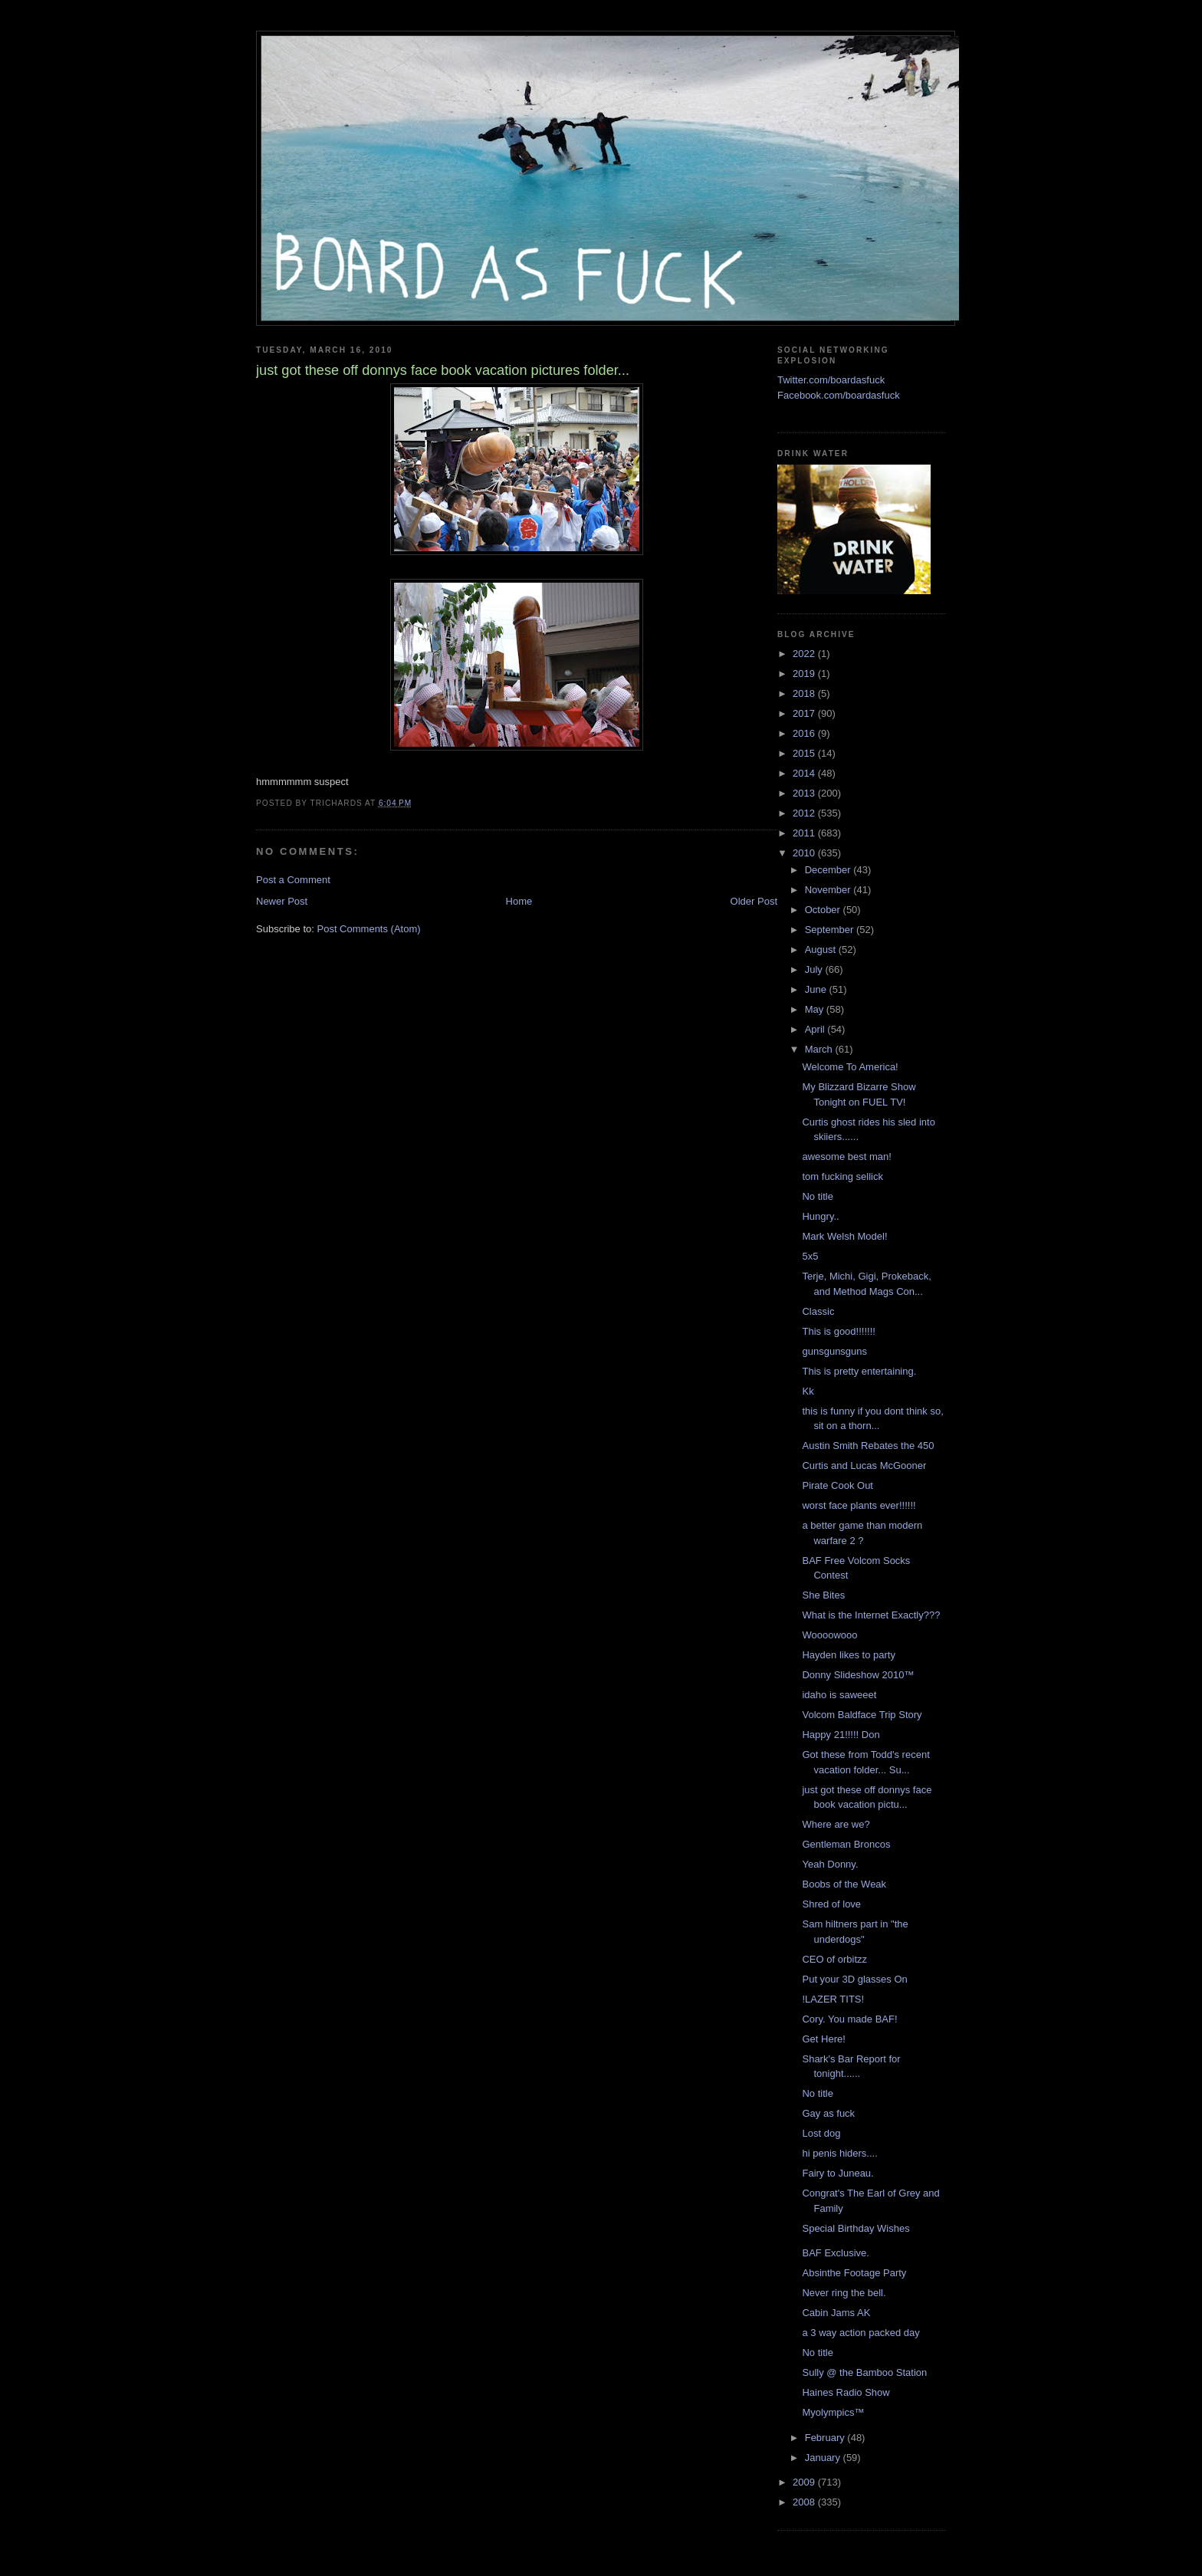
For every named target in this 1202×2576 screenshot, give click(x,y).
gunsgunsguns (834, 1351)
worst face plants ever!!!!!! (858, 1505)
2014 (805, 773)
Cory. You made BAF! (849, 2019)
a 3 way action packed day (860, 2332)
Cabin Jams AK (836, 2312)
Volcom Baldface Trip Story (861, 1714)
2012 (805, 813)
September (830, 929)
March (820, 1049)
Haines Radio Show (845, 2392)
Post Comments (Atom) (369, 929)
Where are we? (835, 1824)
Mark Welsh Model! (844, 1236)
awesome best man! (846, 1156)
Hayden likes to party (848, 1655)
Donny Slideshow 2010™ (858, 1675)
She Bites (823, 1595)
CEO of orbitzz (834, 1959)
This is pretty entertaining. (859, 1371)
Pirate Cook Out (837, 1485)
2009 (805, 2482)
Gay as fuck (828, 2113)
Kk (807, 1391)
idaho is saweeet (839, 1694)
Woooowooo (829, 1635)
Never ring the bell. (843, 2292)
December (829, 870)
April (816, 1029)
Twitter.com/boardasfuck (831, 380)
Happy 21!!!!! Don (840, 1734)
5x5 (810, 1256)
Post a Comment (293, 880)
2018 (805, 693)
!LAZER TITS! (833, 1999)
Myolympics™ (833, 2412)
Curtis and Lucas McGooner (864, 1465)
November (829, 889)
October (824, 909)
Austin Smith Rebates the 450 (868, 1445)
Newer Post (281, 901)
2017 (805, 713)
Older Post (754, 901)
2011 (805, 833)
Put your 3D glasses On (854, 1979)
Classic (818, 1311)
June (817, 989)
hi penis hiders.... (839, 2153)
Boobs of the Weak (844, 1884)
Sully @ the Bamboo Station (864, 2372)
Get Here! (823, 2039)
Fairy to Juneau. (837, 2173)
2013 (805, 793)
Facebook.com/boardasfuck (838, 395)
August (822, 949)
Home (519, 901)
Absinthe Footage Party (854, 2273)
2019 (805, 673)
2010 (805, 853)
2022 (805, 653)
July (815, 969)
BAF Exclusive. (835, 2253)
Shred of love (831, 1904)
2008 (805, 2502)
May (815, 1009)
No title (817, 1196)
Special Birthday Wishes (855, 2228)
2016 (805, 733)
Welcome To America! (850, 1067)
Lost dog (821, 2133)
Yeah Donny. (830, 1864)
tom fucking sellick (842, 1176)
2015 (805, 753)
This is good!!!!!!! (838, 1331)
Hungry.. (820, 1216)
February (826, 2437)
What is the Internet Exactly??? (871, 1615)
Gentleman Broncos (846, 1844)
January (824, 2457)
